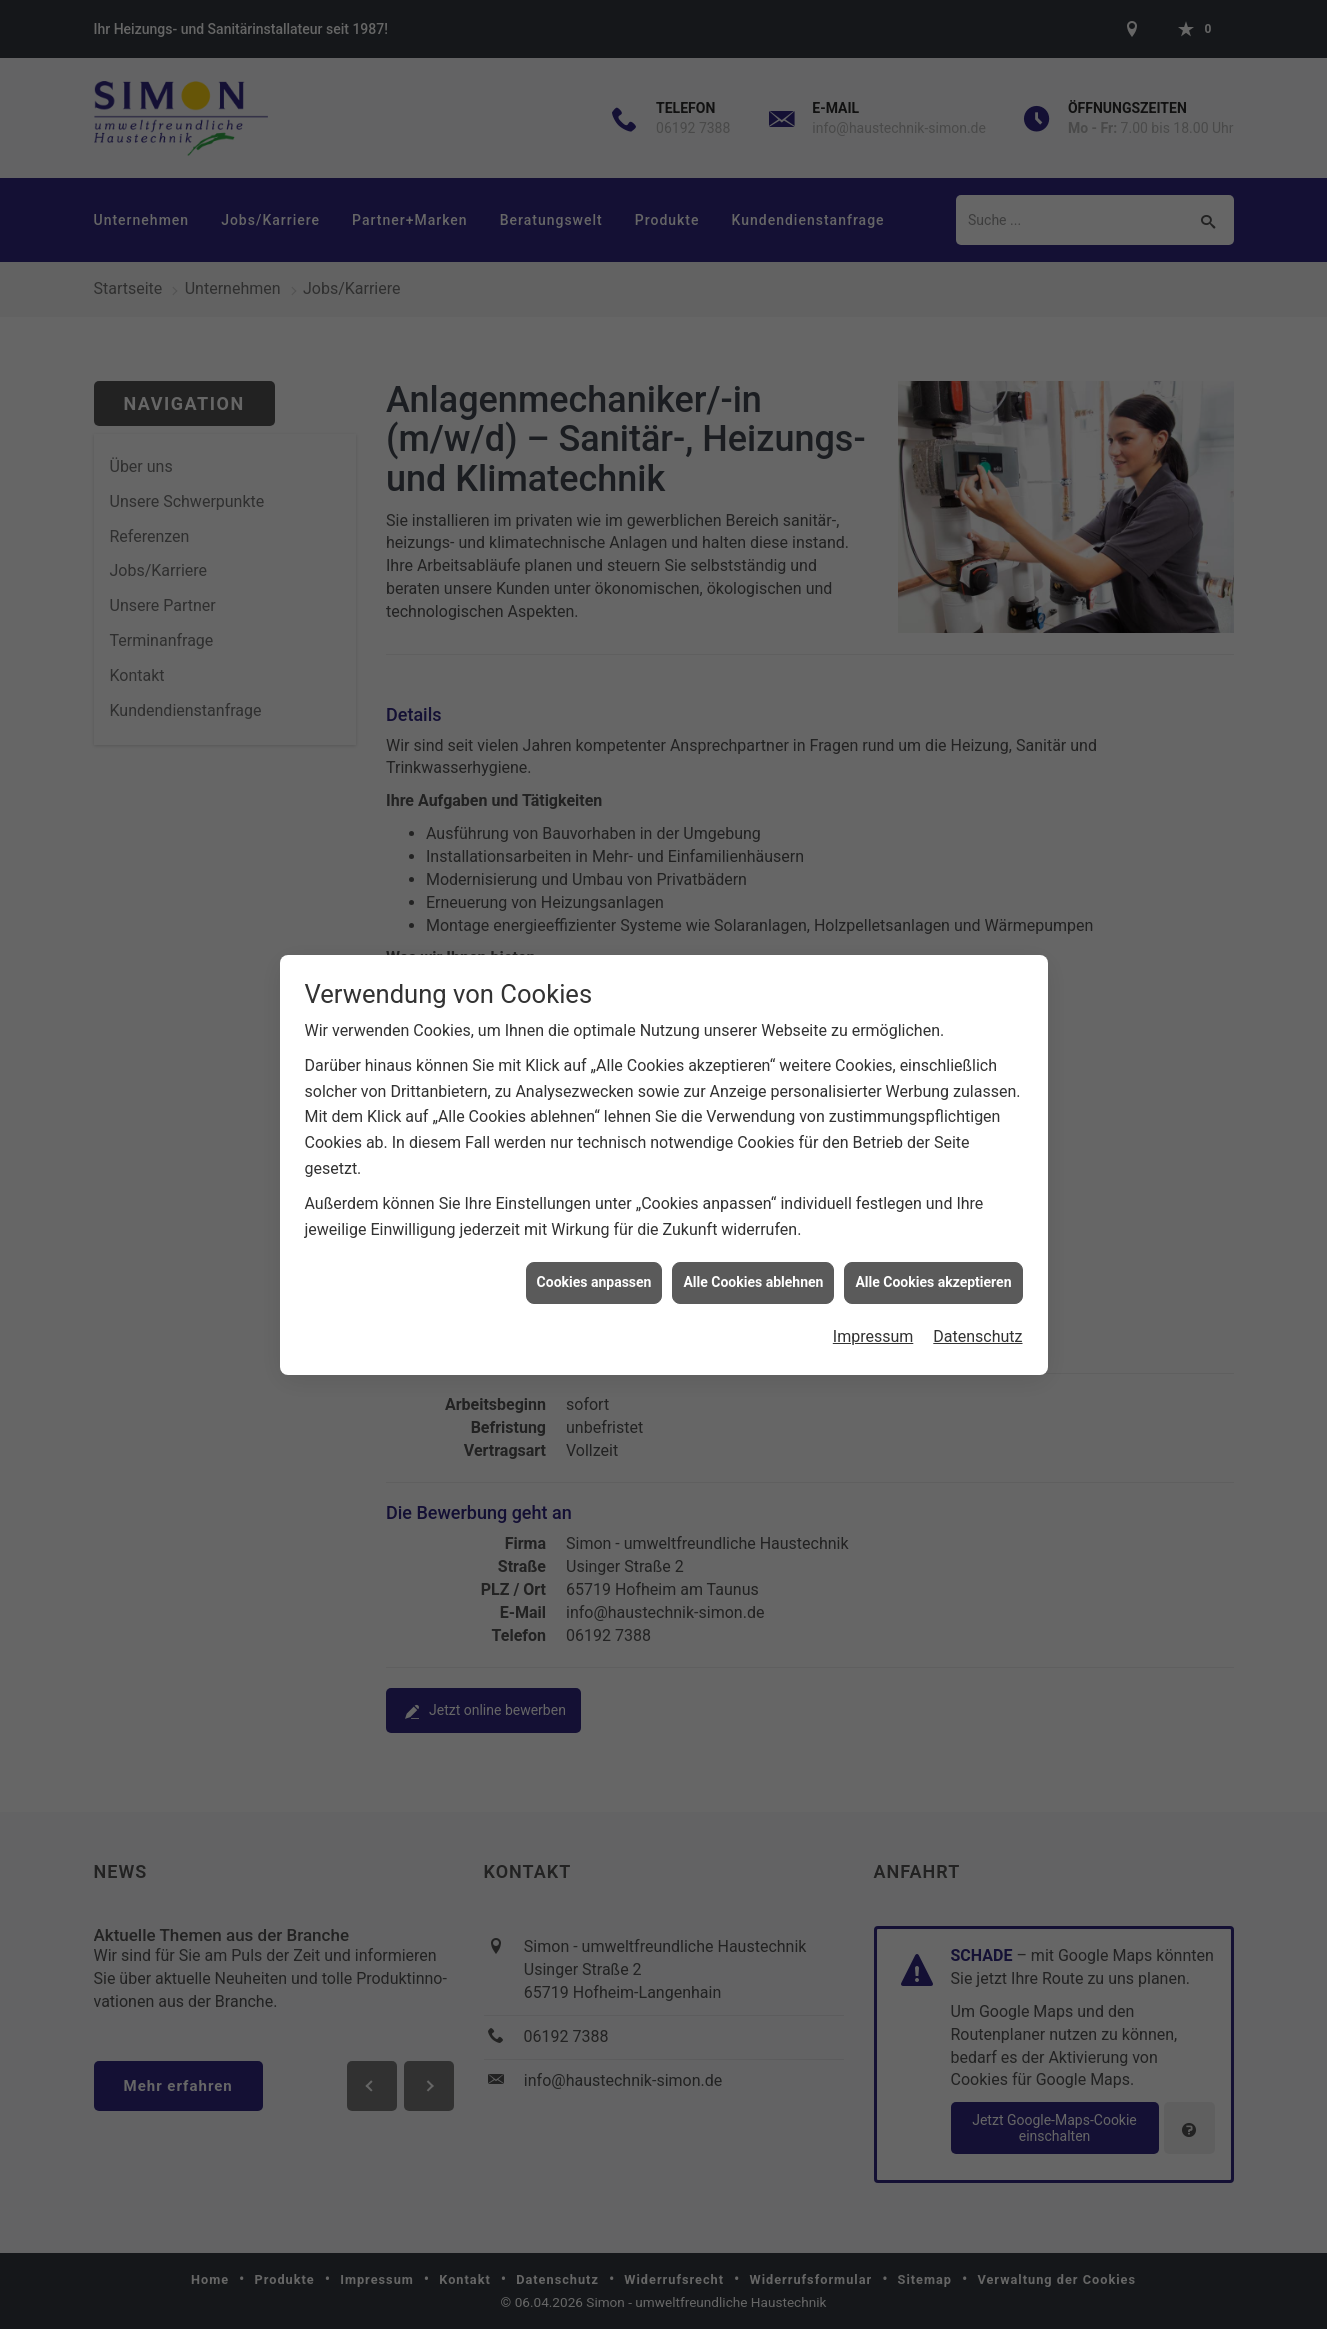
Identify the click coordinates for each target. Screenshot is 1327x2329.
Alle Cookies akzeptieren (933, 1261)
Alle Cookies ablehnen (753, 1261)
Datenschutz (977, 1315)
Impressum (873, 1315)
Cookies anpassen (594, 1261)
